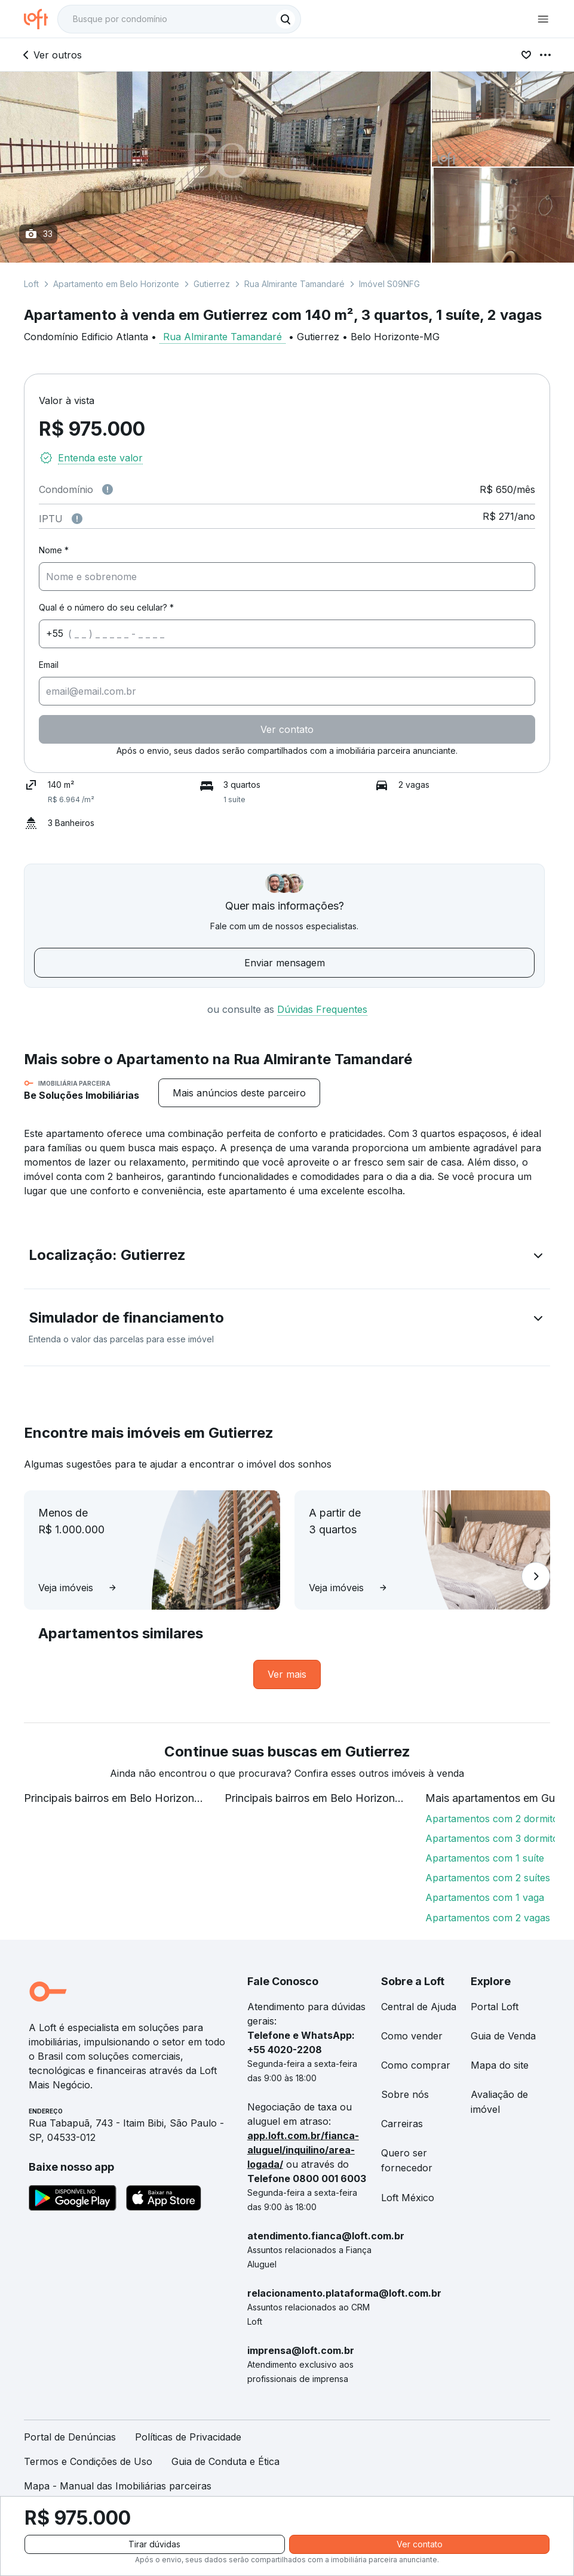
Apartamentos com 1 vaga (484, 1897)
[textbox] (179, 19)
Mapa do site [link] (500, 2065)
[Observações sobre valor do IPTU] (77, 518)
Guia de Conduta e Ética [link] (225, 2461)
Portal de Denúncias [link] (70, 2437)
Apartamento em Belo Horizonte (116, 284)
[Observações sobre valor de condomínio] (107, 489)
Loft (31, 284)
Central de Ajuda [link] (418, 2007)
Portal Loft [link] (494, 2007)
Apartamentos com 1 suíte (484, 1858)
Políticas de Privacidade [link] (188, 2437)
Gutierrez (212, 284)
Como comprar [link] (415, 2065)
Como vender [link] (412, 2036)
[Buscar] (285, 19)
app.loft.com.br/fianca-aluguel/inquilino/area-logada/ (303, 2150)
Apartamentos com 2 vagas (487, 1918)
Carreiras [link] (402, 2124)
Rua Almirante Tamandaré (294, 284)
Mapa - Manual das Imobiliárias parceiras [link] (117, 2486)
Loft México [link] (407, 2198)
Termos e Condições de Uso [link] (88, 2461)
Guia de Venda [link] (503, 2036)
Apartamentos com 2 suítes (487, 1878)
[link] (287, 1674)
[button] (287, 1258)
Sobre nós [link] (405, 2094)
